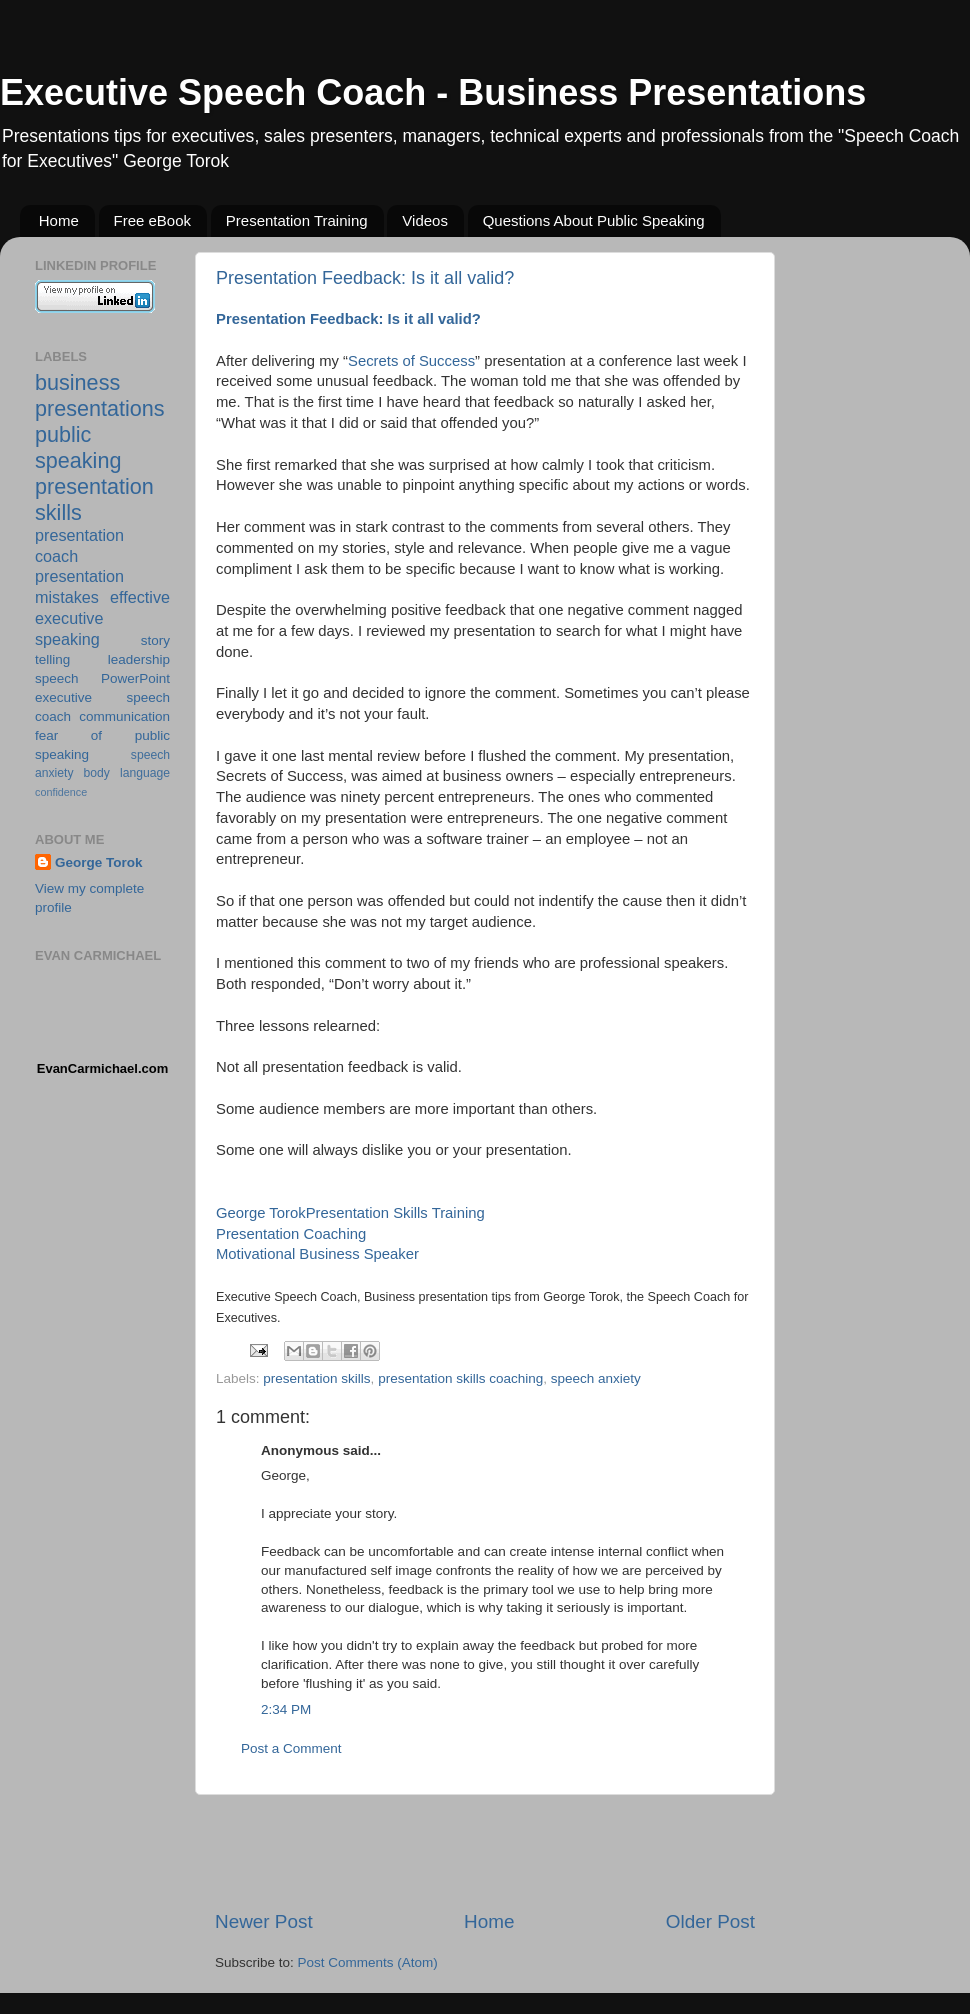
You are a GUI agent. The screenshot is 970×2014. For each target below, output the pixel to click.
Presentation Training (297, 220)
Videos (425, 220)
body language (127, 773)
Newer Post (264, 1921)
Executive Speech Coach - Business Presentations (433, 92)
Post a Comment (291, 1748)
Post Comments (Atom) (368, 1962)
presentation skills (316, 1378)
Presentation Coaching (291, 1234)
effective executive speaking (102, 618)
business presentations (100, 395)
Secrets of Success (411, 361)
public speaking (78, 447)
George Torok (261, 1213)
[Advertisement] (485, 1852)
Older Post (710, 1921)
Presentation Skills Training (395, 1213)
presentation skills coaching (460, 1378)
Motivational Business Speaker (317, 1254)
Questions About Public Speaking (594, 220)
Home (59, 220)
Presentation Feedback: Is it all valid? (365, 278)
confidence (61, 792)
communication (124, 716)
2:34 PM (286, 1709)
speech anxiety (596, 1378)
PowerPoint (135, 678)
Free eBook (153, 220)
